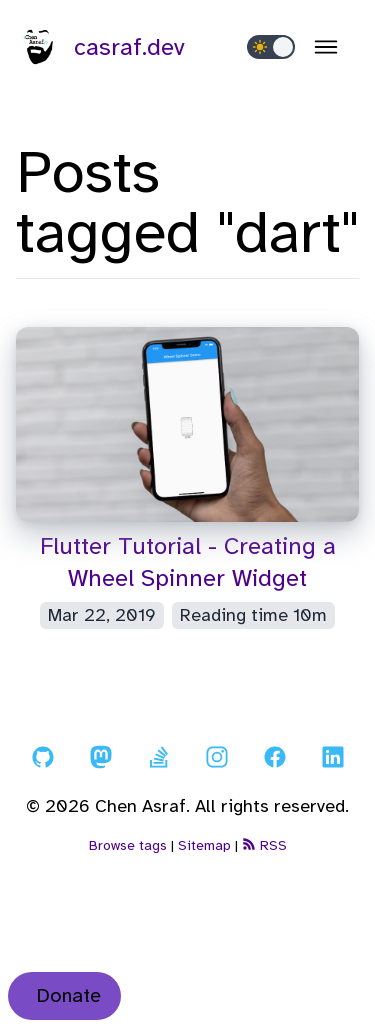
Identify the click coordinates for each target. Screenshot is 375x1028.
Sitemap (204, 845)
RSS (264, 845)
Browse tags (128, 845)
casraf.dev (101, 47)
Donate (68, 995)
